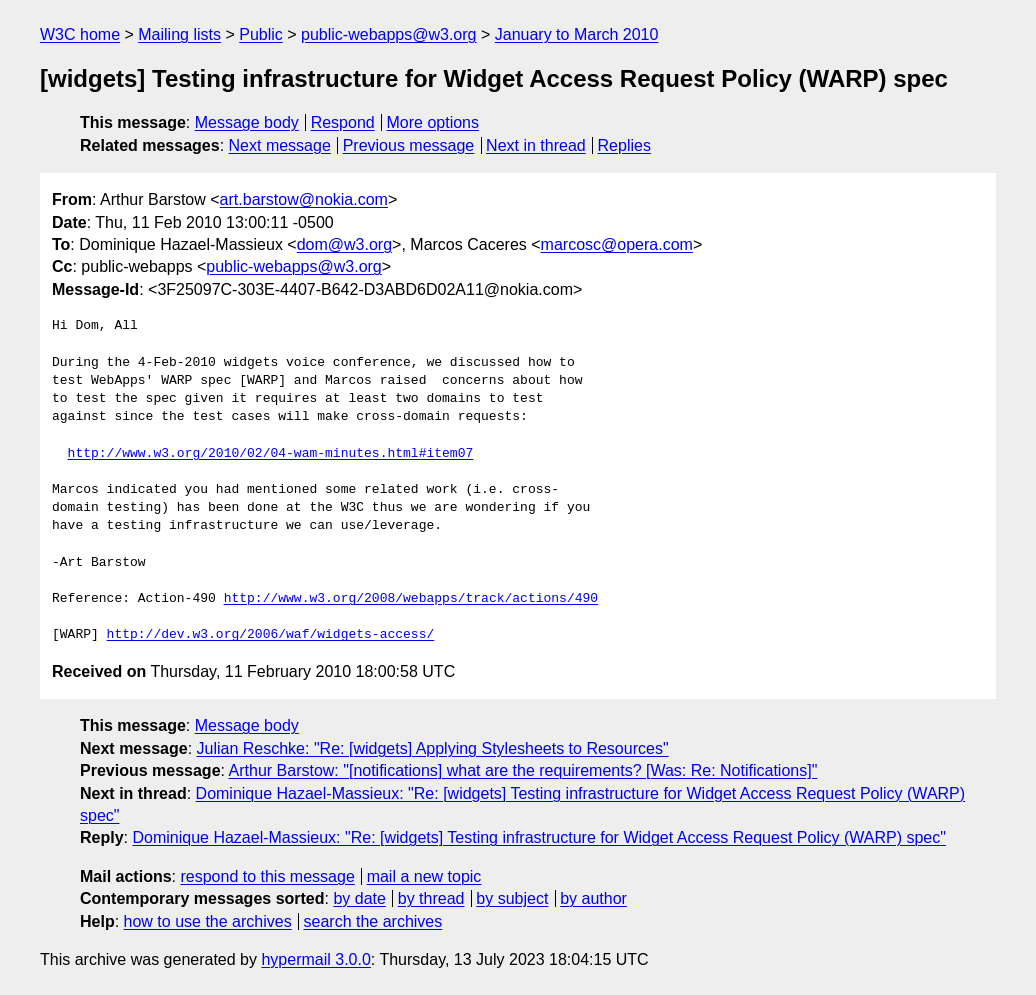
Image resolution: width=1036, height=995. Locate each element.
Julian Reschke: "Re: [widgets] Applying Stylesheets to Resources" (433, 748)
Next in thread (536, 145)
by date (359, 898)
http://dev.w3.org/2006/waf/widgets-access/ (271, 635)
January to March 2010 (577, 34)
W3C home (80, 34)
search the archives (373, 921)
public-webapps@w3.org (388, 34)
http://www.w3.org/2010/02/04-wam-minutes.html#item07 (271, 454)
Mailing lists (179, 34)
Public (261, 34)
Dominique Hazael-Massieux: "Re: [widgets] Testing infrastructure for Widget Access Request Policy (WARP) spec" (538, 837)
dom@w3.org (344, 244)
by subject (512, 898)
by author (593, 898)
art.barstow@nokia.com (304, 199)
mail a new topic (424, 876)
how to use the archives (208, 921)
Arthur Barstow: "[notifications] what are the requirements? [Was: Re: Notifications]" (523, 770)
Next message (280, 145)
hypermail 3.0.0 (315, 959)
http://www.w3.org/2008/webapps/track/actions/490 (411, 599)
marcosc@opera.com (617, 244)
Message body (247, 122)
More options (433, 122)
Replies (624, 145)
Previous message (409, 145)
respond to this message (267, 876)
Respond (343, 122)
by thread (431, 898)
